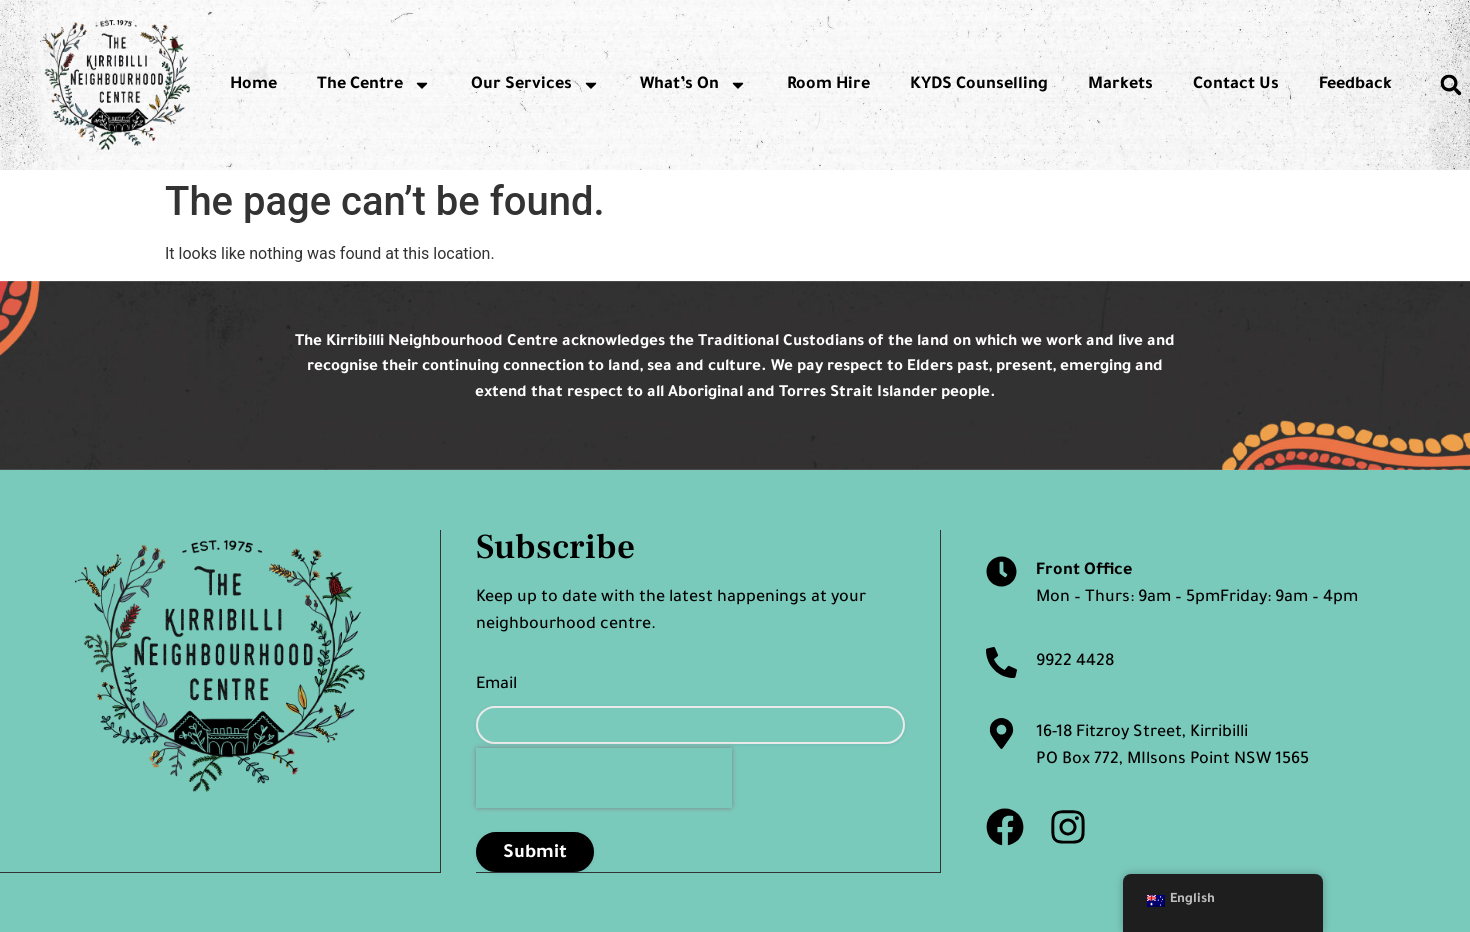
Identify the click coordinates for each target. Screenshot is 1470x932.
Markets (1120, 85)
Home (253, 85)
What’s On (693, 85)
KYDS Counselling (979, 85)
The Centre (374, 85)
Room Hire (828, 85)
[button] (1451, 85)
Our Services (535, 85)
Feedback (1355, 85)
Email (496, 685)
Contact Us (1236, 85)
